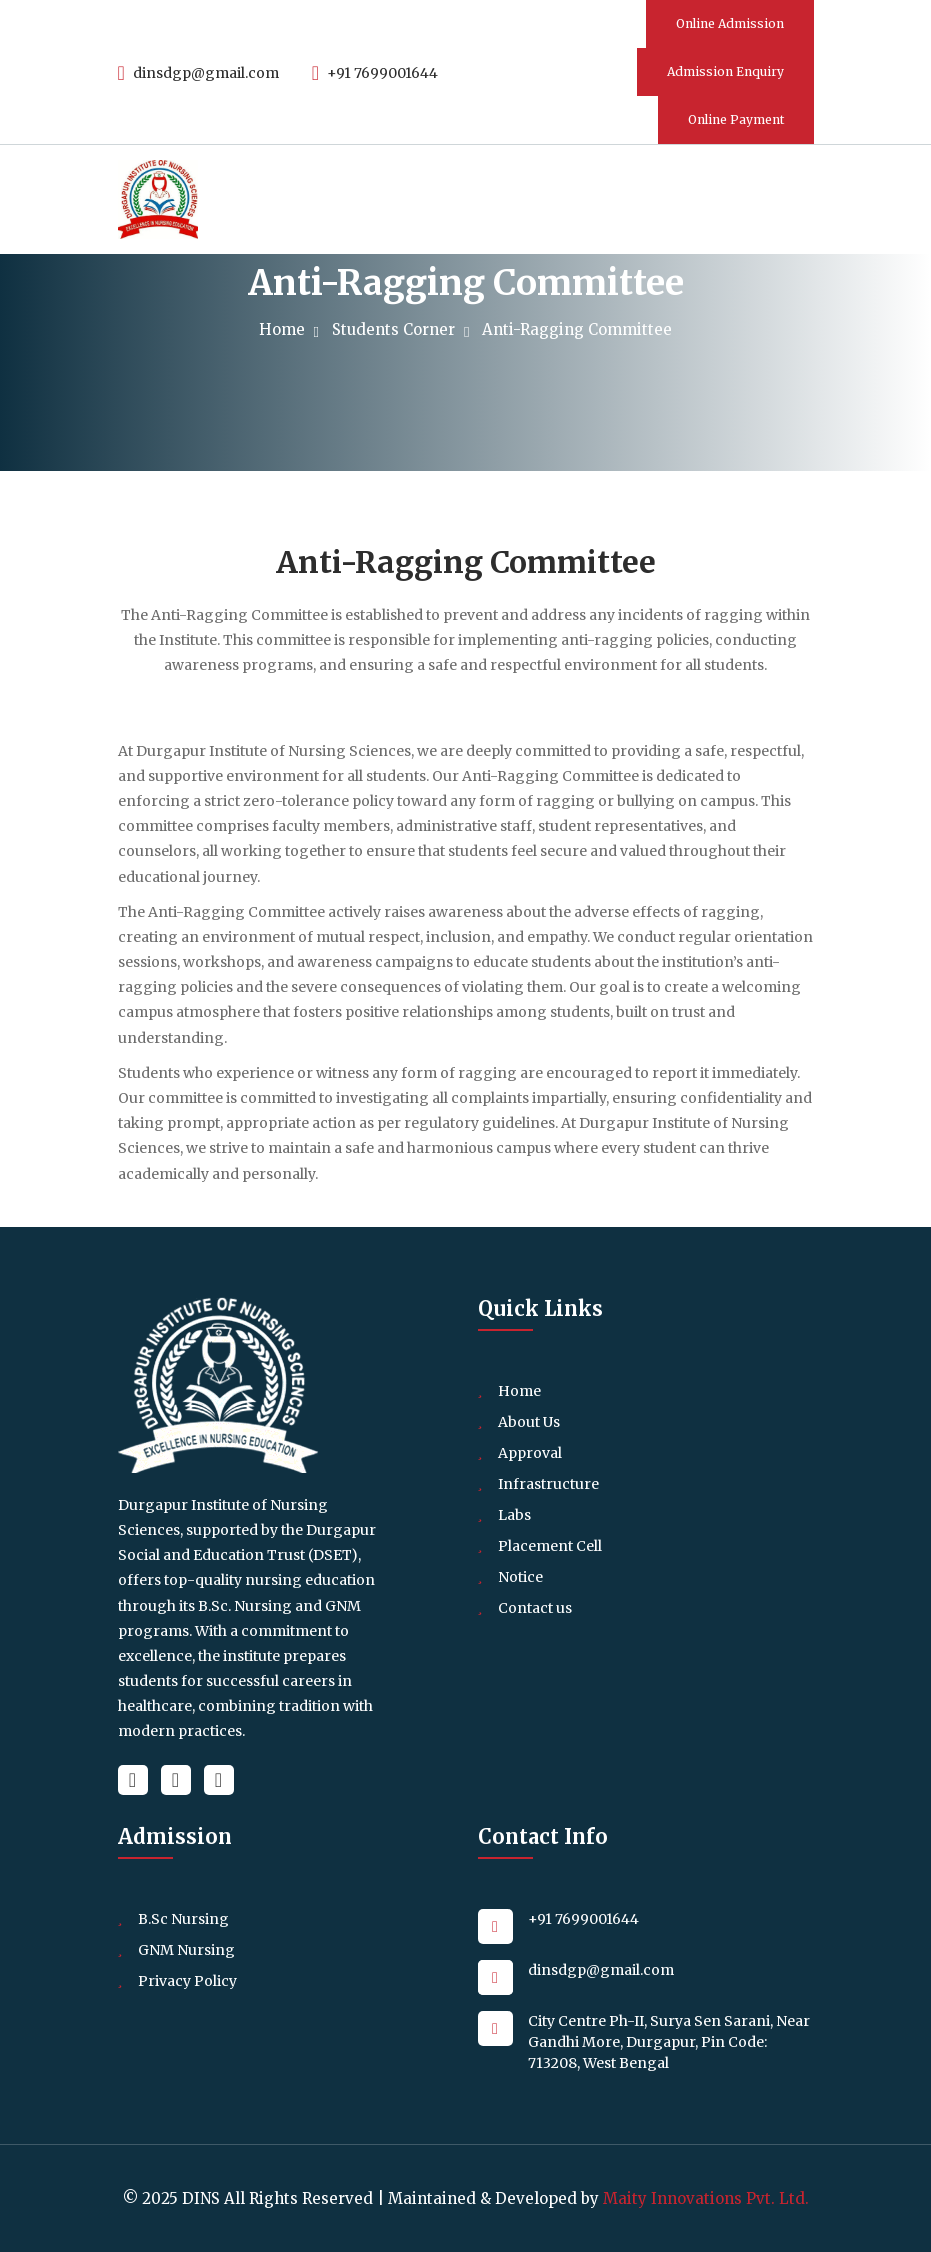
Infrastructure (548, 1484)
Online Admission (730, 23)
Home (286, 329)
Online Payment (736, 119)
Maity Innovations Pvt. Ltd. (706, 2198)
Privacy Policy (187, 1981)
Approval (530, 1453)
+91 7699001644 (375, 73)
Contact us (535, 1608)
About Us (529, 1422)
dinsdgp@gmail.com (198, 73)
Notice (520, 1577)
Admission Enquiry (725, 71)
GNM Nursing (186, 1950)
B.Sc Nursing (183, 1919)
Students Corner (398, 329)
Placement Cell (550, 1546)
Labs (514, 1515)
